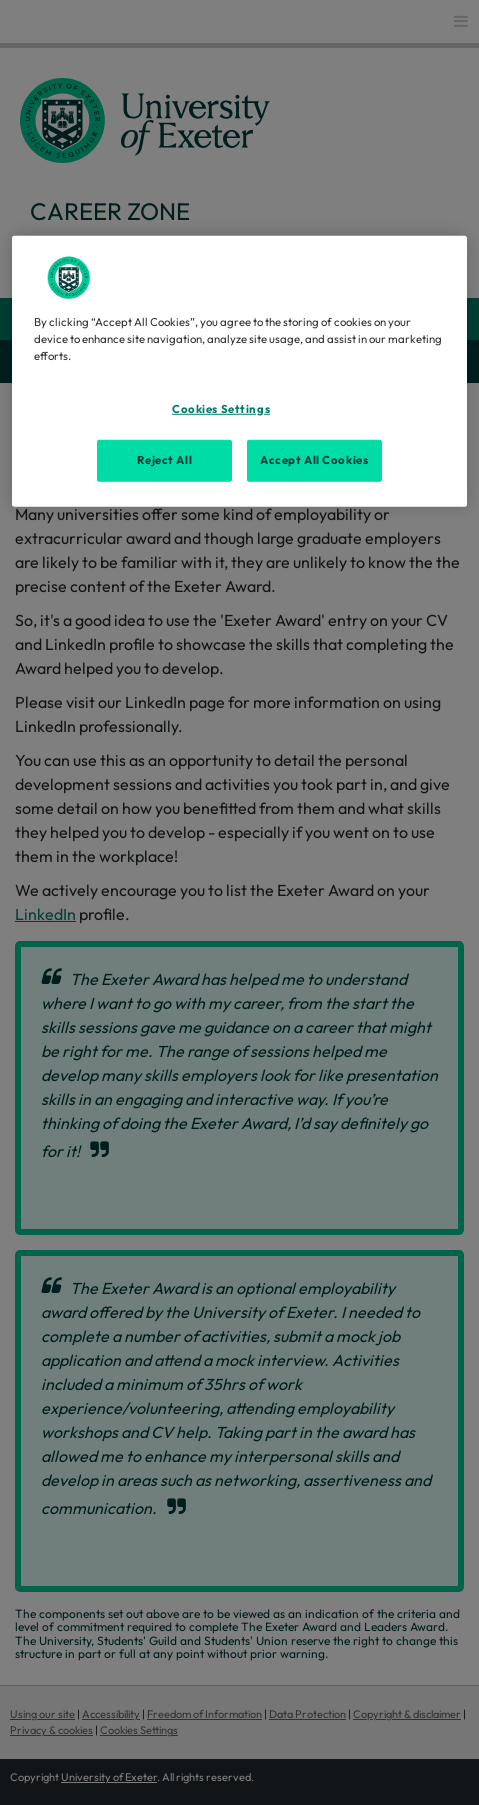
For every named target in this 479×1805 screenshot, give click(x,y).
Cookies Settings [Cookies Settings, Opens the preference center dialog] (221, 409)
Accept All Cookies (314, 460)
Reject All (164, 460)
